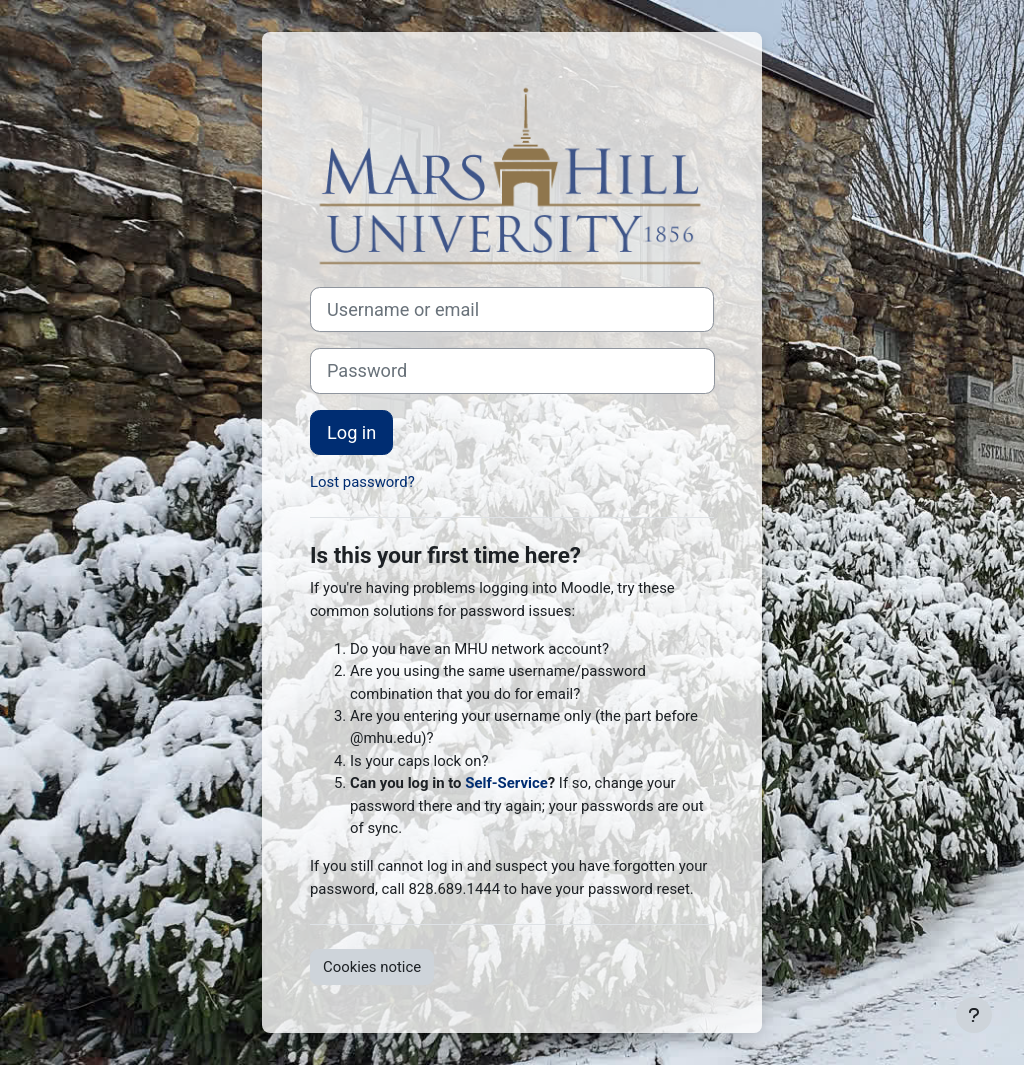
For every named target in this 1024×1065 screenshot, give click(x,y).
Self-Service (506, 783)
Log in (351, 432)
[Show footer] (974, 1015)
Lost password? (362, 482)
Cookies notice (372, 967)
